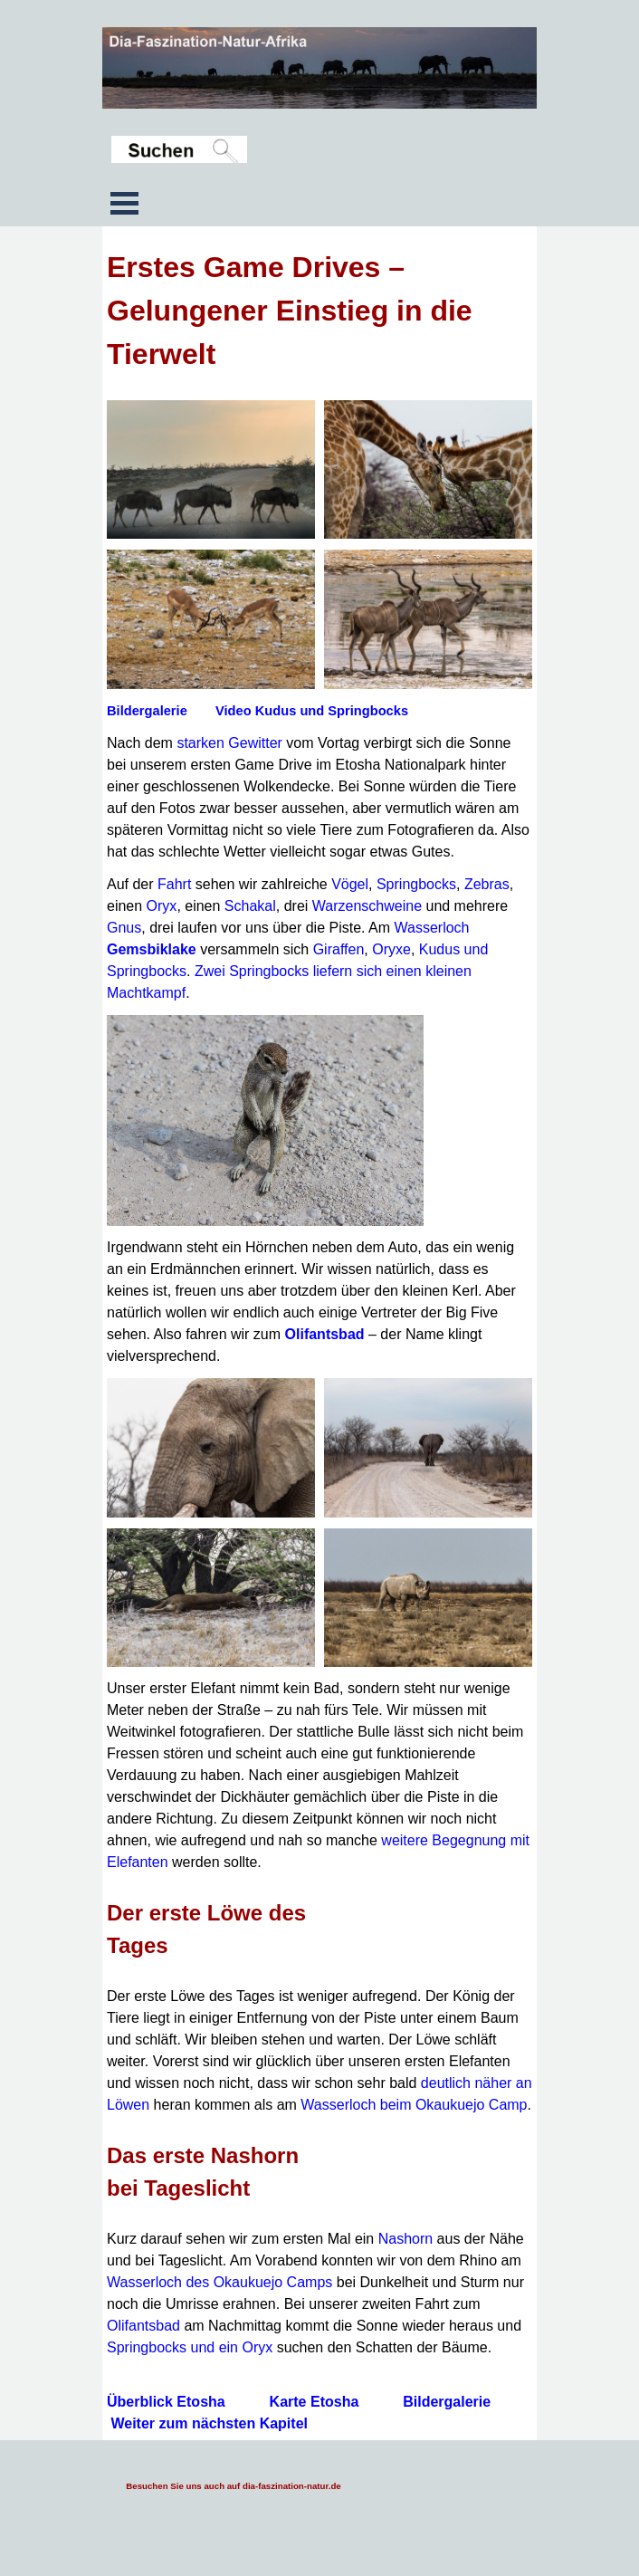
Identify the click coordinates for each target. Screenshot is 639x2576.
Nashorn (405, 2238)
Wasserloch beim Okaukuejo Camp (413, 2104)
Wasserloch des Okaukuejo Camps (219, 2282)
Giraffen (339, 949)
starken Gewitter (228, 743)
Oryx (162, 906)
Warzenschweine (367, 906)
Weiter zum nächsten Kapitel (209, 2423)
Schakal (250, 906)
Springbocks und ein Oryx (189, 2347)
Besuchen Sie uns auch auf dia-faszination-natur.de (233, 2486)
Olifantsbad (325, 1334)
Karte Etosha (314, 2401)
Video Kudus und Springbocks (311, 711)
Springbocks (416, 884)
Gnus (124, 927)
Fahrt (174, 884)
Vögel (349, 884)
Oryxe (391, 949)
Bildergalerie (147, 711)
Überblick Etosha (166, 2401)
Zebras (487, 884)
